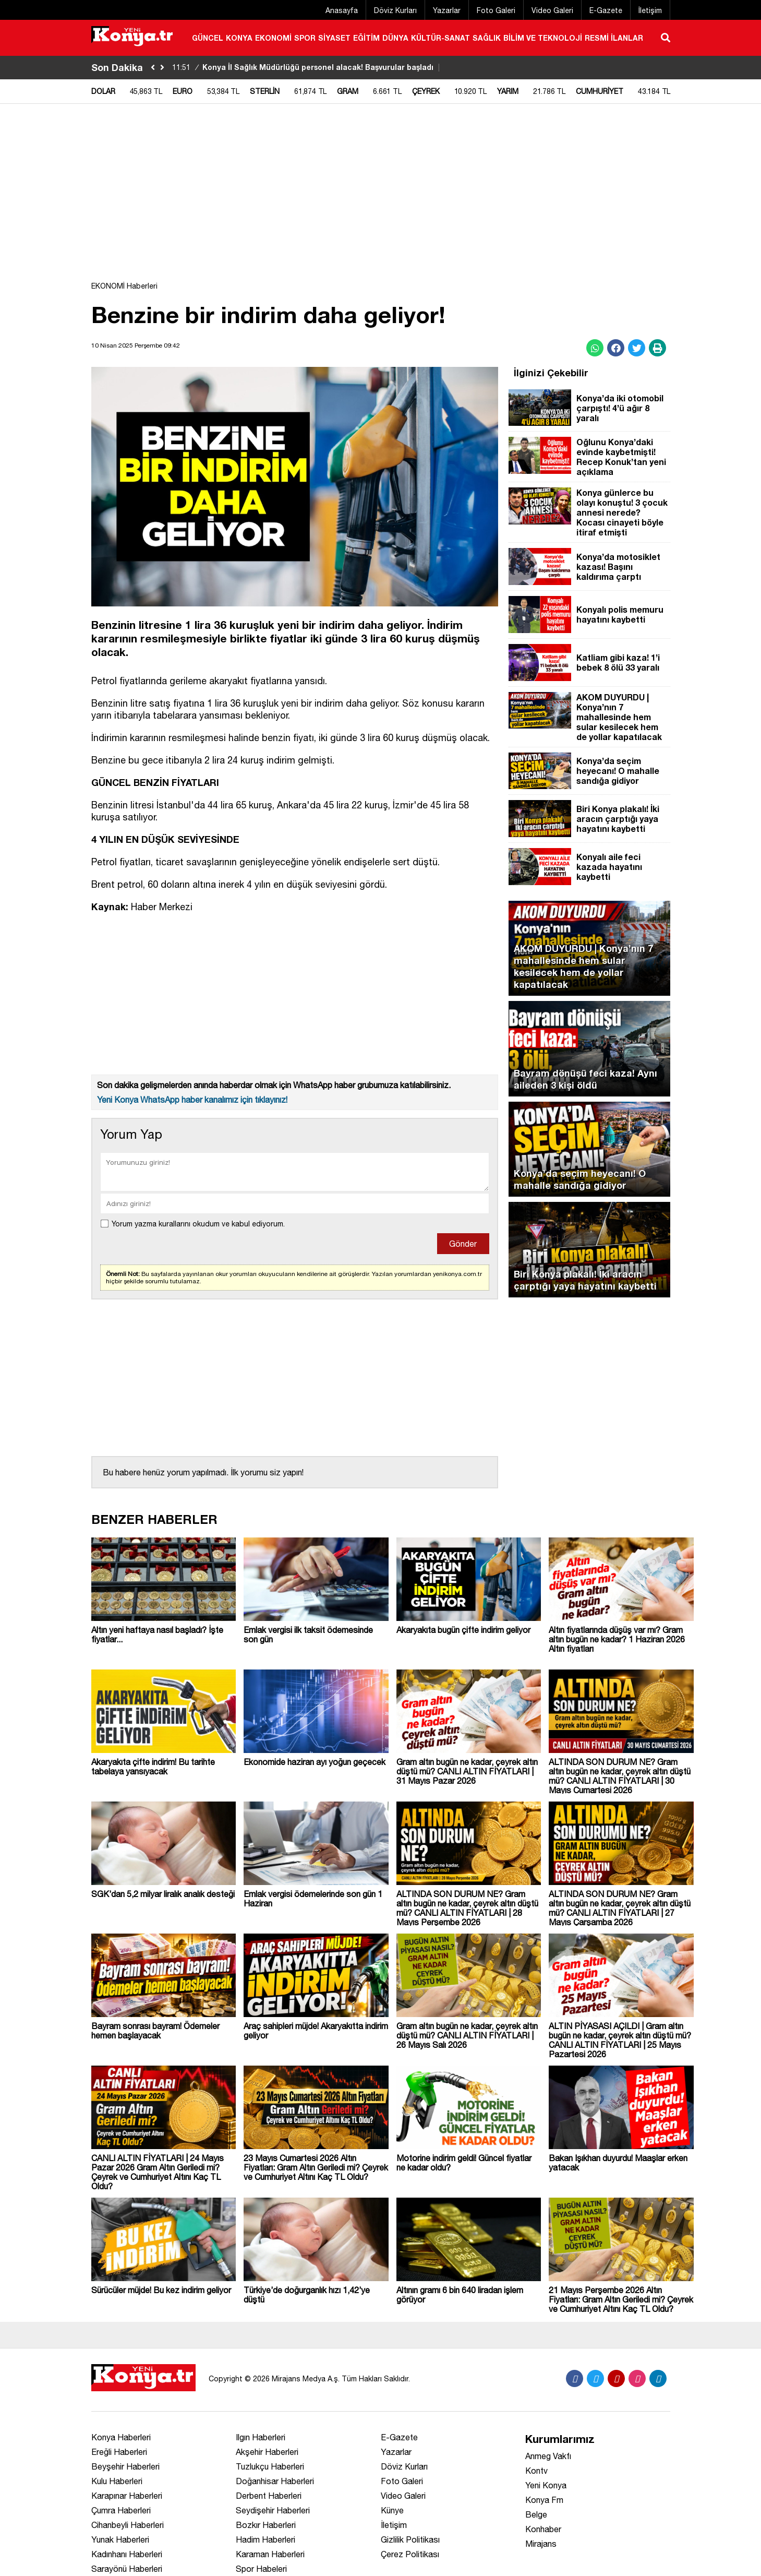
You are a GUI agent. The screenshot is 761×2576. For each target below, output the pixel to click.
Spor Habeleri (261, 2568)
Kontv (536, 2470)
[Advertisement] (380, 198)
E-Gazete (605, 10)
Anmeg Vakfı (548, 2456)
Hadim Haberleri (265, 2539)
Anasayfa (341, 10)
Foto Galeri (496, 10)
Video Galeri (552, 10)
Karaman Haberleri (270, 2554)
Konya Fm (544, 2500)
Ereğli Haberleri (119, 2451)
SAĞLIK (487, 37)
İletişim (650, 10)
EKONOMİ (273, 37)
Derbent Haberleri (268, 2495)
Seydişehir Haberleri (273, 2510)
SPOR (305, 37)
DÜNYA (395, 37)
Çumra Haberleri (121, 2510)
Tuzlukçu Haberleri (270, 2466)
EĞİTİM (366, 37)
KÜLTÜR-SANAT (440, 37)
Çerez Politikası (410, 2554)
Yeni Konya (545, 2485)
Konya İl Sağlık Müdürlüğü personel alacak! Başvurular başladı (307, 67)
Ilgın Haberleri (260, 2437)
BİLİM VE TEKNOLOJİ (542, 37)
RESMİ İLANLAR (614, 37)
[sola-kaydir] (153, 67)
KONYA (239, 37)
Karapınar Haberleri (126, 2495)
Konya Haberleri (121, 2437)
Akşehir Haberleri (267, 2451)
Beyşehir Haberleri (125, 2466)
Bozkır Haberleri (266, 2525)
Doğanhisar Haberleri (275, 2481)
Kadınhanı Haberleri (126, 2554)
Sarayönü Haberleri (126, 2568)
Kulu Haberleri (116, 2481)
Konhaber (543, 2529)
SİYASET (334, 37)
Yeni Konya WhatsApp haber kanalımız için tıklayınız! (192, 1099)
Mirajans (541, 2543)
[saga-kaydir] (162, 67)
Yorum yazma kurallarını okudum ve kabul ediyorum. (198, 1224)
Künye (392, 2510)
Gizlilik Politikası (410, 2539)
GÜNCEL (207, 37)
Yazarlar (447, 10)
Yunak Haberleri (120, 2539)
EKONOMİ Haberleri (124, 286)
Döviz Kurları (395, 10)
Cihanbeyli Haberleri (127, 2525)
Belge (536, 2514)
